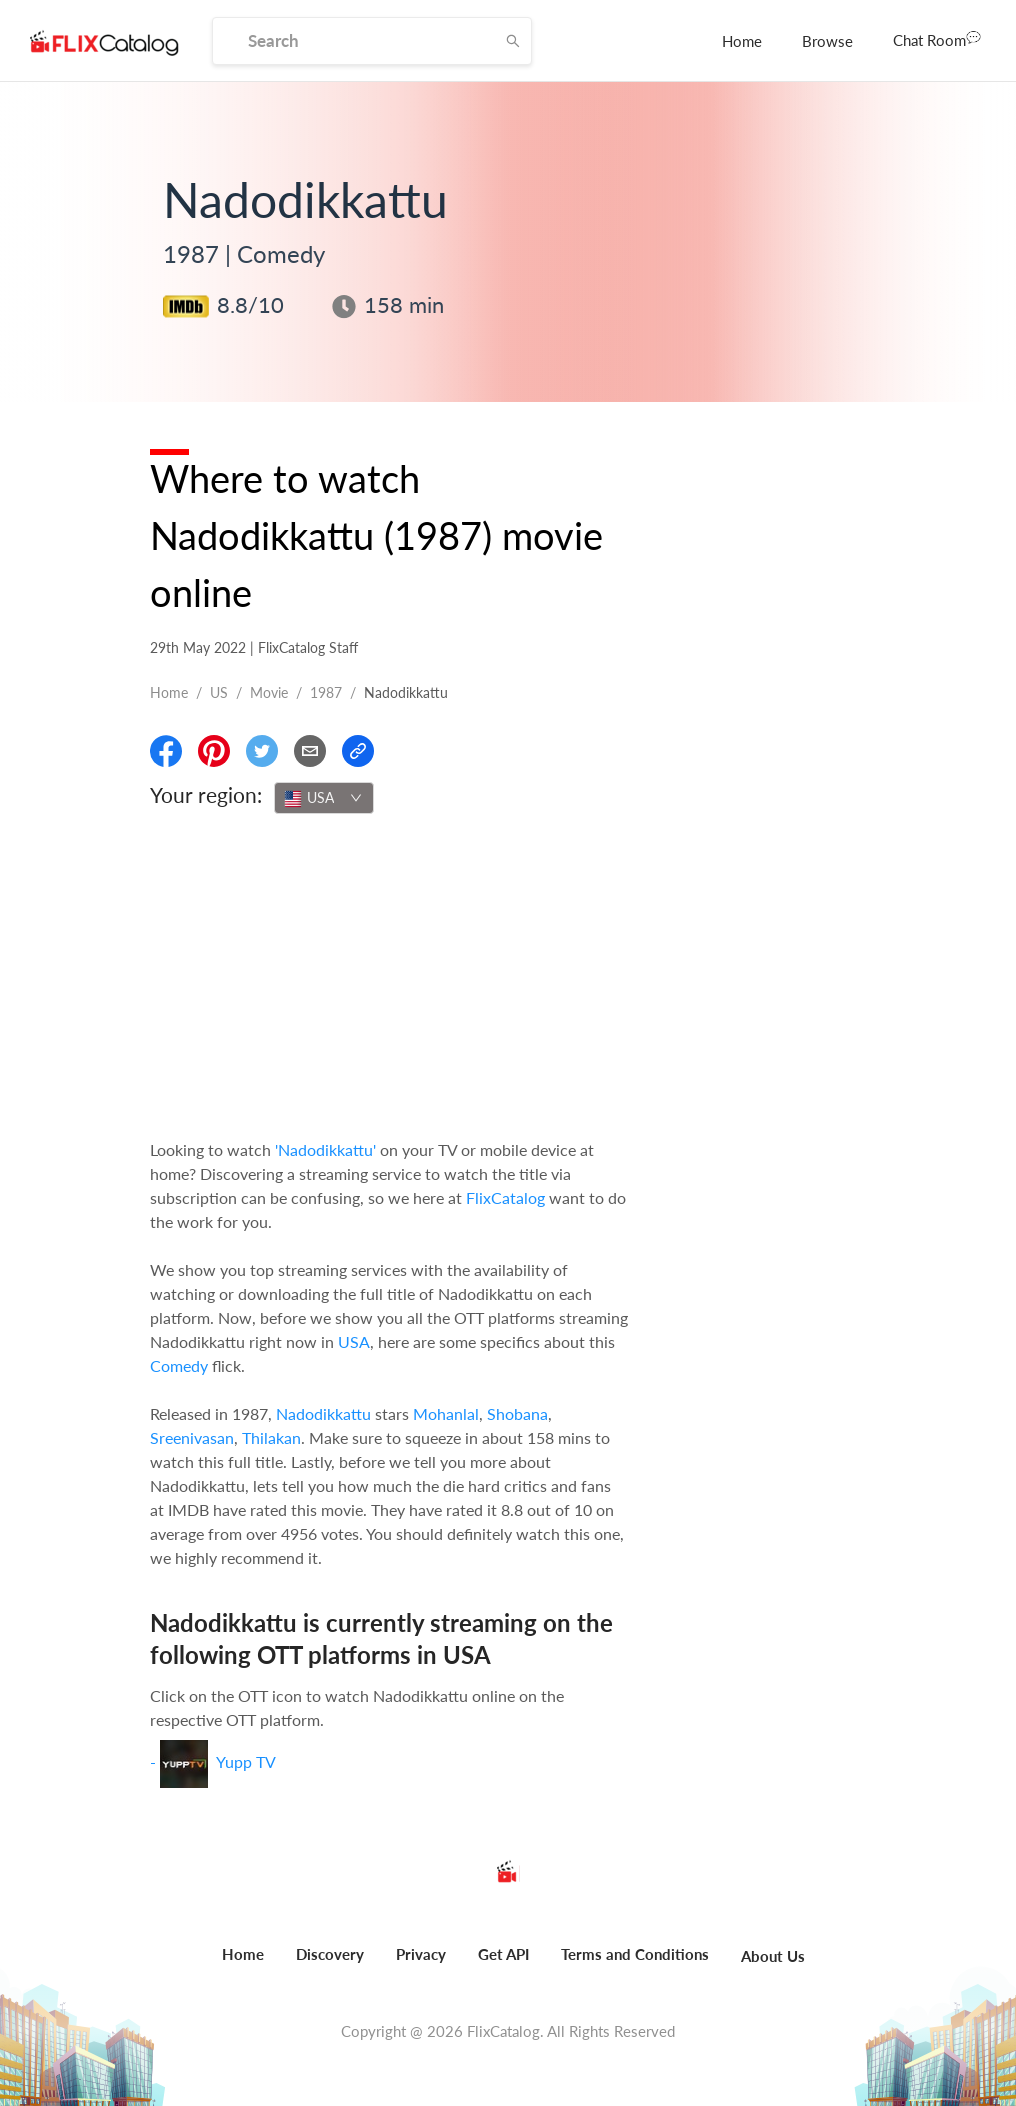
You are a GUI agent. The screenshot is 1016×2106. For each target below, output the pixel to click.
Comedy (179, 1365)
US (219, 692)
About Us (773, 1956)
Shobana (517, 1413)
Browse (827, 41)
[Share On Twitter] (262, 751)
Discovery (330, 1954)
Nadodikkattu (323, 1413)
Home (742, 41)
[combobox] (324, 798)
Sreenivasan (192, 1437)
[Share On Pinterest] (214, 751)
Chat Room (937, 39)
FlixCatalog (505, 1197)
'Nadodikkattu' (325, 1149)
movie (269, 692)
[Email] (310, 751)
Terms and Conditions (635, 1954)
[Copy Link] (358, 751)
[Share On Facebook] (166, 751)
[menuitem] (742, 41)
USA (354, 1341)
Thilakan (271, 1437)
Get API (503, 1954)
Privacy (421, 1954)
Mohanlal (446, 1413)
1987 (326, 692)
